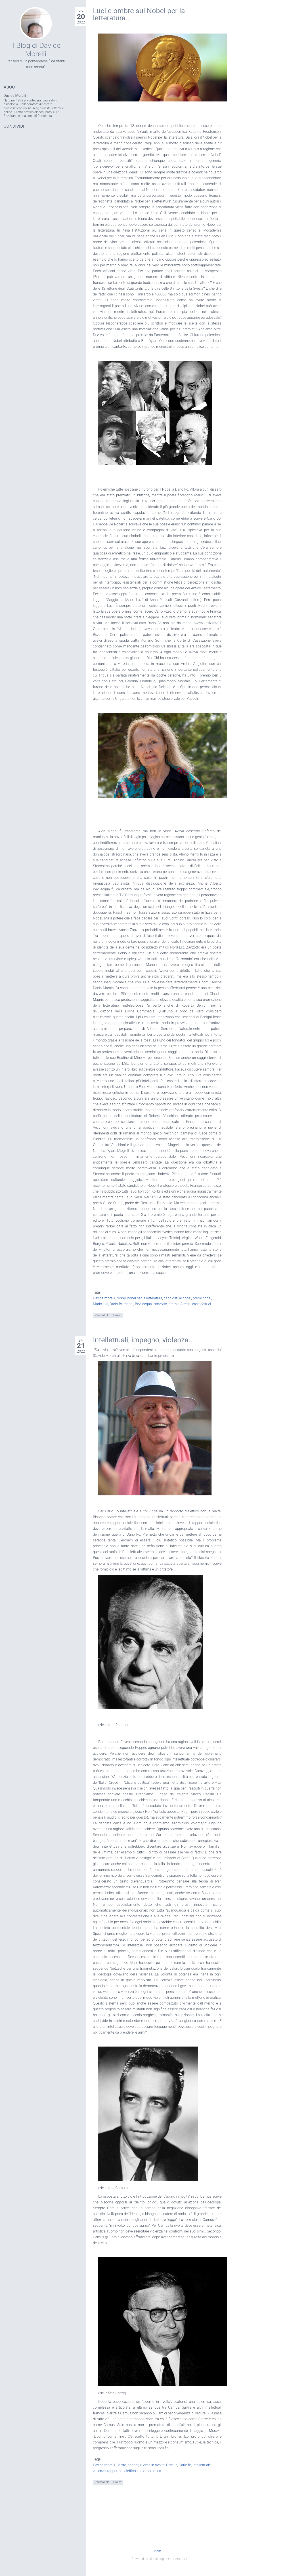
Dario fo (116, 1304)
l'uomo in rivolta (152, 2465)
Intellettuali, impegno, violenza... (143, 1340)
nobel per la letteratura (144, 1298)
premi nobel (202, 1298)
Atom (157, 2551)
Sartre (121, 2465)
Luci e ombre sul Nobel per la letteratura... (139, 14)
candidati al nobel (177, 1298)
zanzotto (160, 1304)
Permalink (101, 1315)
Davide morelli (104, 1298)
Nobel (121, 1298)
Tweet (117, 1315)
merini (128, 1304)
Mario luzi (100, 1304)
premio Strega (180, 1304)
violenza (99, 2471)
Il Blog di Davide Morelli (35, 49)
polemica (154, 2471)
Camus (171, 2465)
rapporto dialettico (121, 2471)
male (141, 2471)
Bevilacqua (143, 1304)
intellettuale (202, 2465)
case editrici (201, 1304)
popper (133, 2465)
